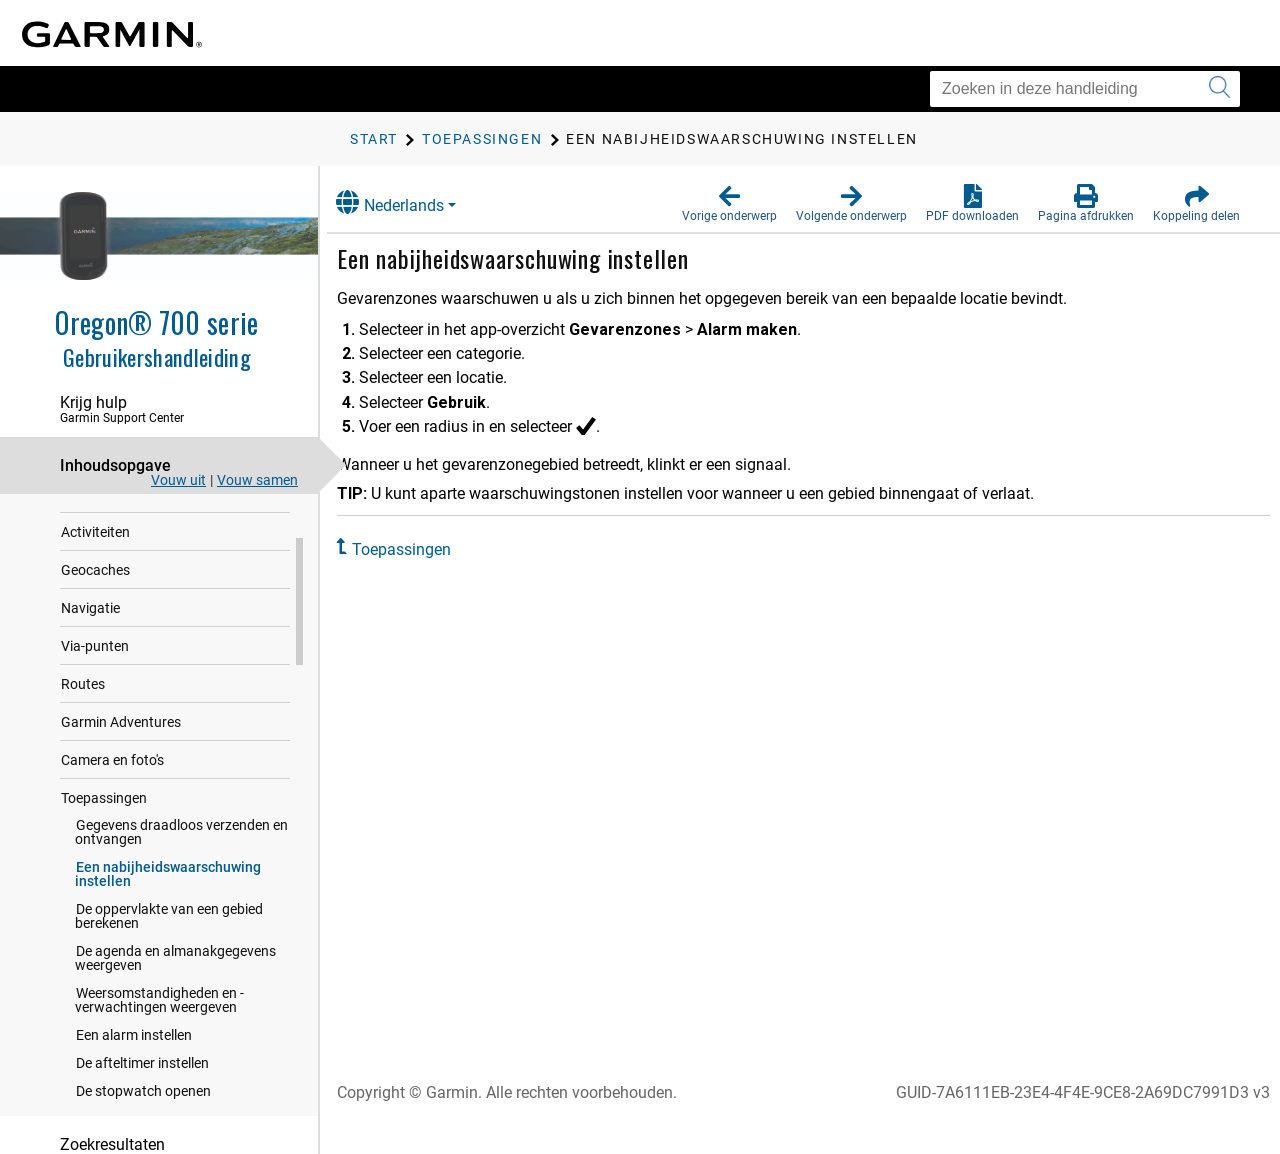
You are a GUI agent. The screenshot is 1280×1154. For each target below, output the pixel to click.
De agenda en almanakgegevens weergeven (175, 1023)
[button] (729, 204)
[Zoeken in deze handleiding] (1085, 89)
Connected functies (121, 559)
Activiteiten (95, 597)
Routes (83, 749)
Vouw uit (178, 480)
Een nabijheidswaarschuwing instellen (168, 939)
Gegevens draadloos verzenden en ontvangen (181, 897)
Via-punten (95, 711)
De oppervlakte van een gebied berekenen (169, 981)
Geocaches (95, 635)
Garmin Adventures (121, 787)
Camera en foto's (112, 825)
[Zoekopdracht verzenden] (1219, 89)
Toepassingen (104, 863)
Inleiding (87, 521)
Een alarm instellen (134, 1100)
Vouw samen (257, 480)
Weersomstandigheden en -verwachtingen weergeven (159, 1065)
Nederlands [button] (409, 202)
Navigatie (90, 673)
